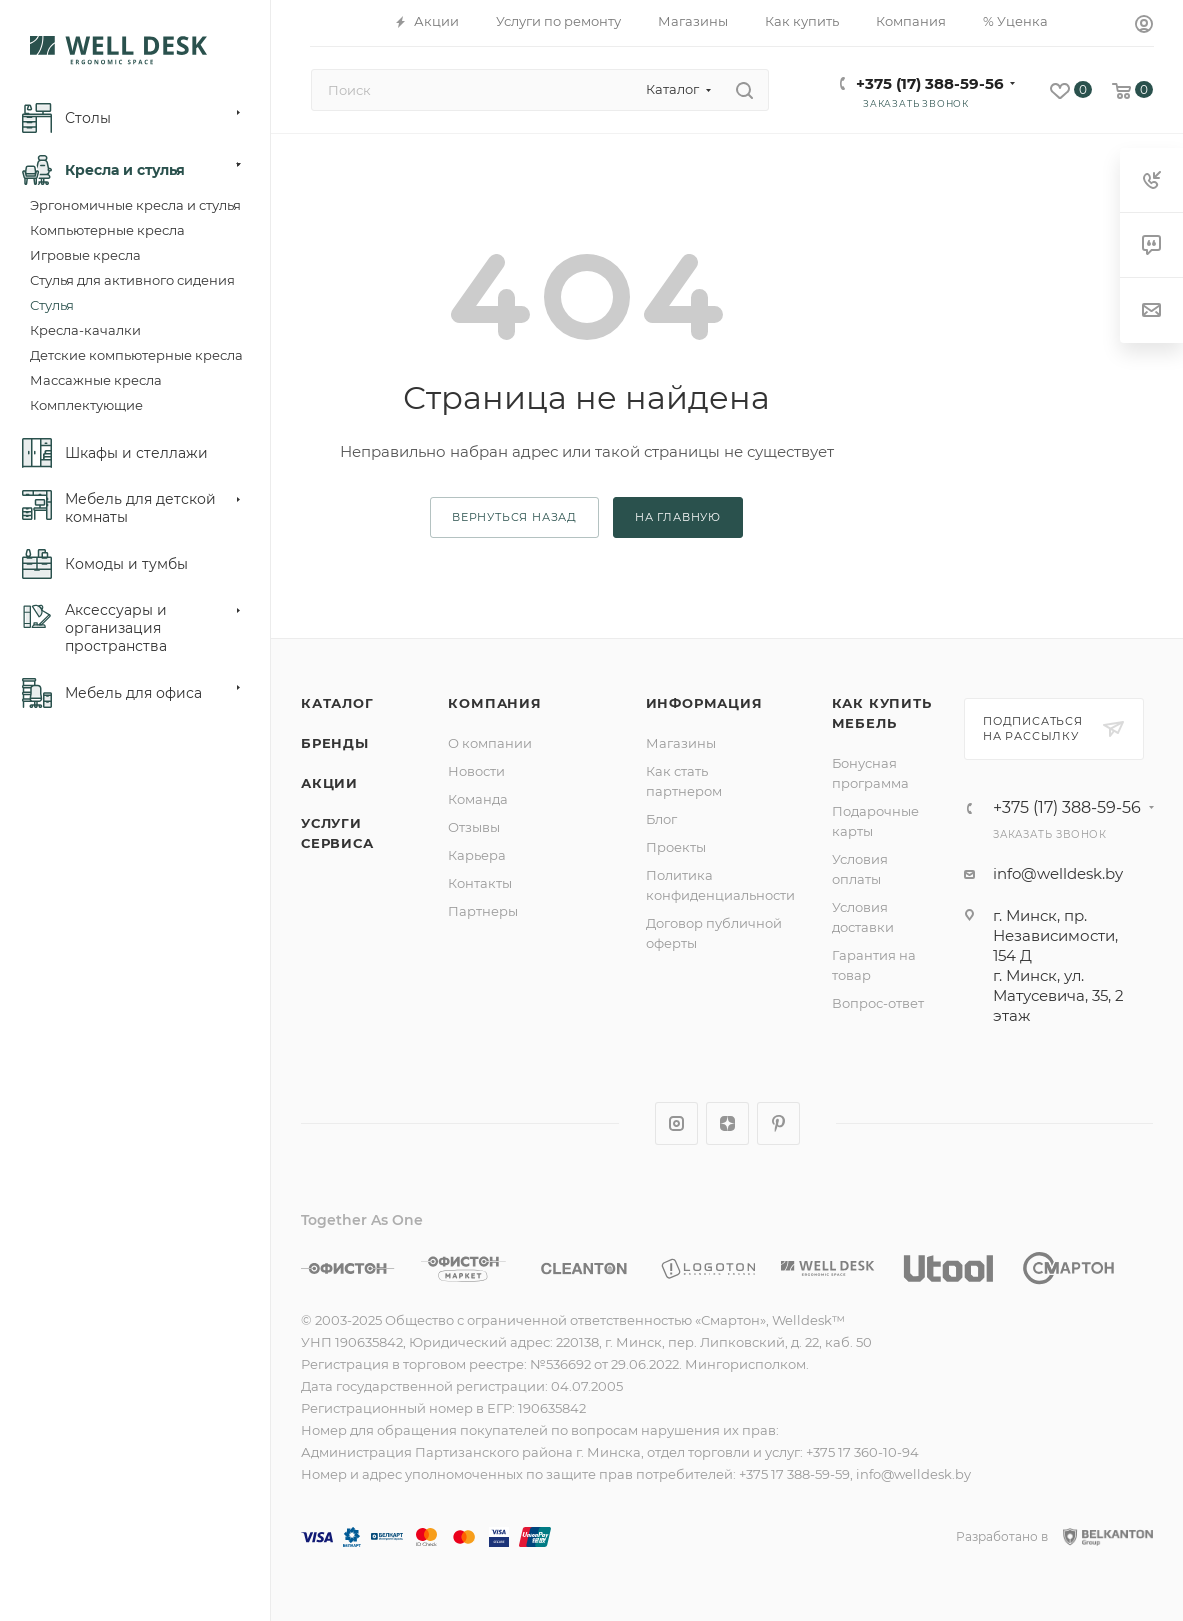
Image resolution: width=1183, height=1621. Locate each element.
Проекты (676, 847)
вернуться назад (514, 517)
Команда (478, 799)
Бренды (335, 743)
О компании (490, 743)
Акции (329, 783)
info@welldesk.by (1058, 873)
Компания (494, 703)
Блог (661, 819)
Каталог (337, 703)
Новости (476, 771)
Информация (704, 703)
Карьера (477, 855)
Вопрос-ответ (878, 1003)
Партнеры (483, 911)
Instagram (676, 1123)
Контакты (480, 883)
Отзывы (474, 827)
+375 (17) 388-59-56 (930, 83)
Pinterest (778, 1123)
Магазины (681, 743)
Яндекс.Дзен (727, 1123)
